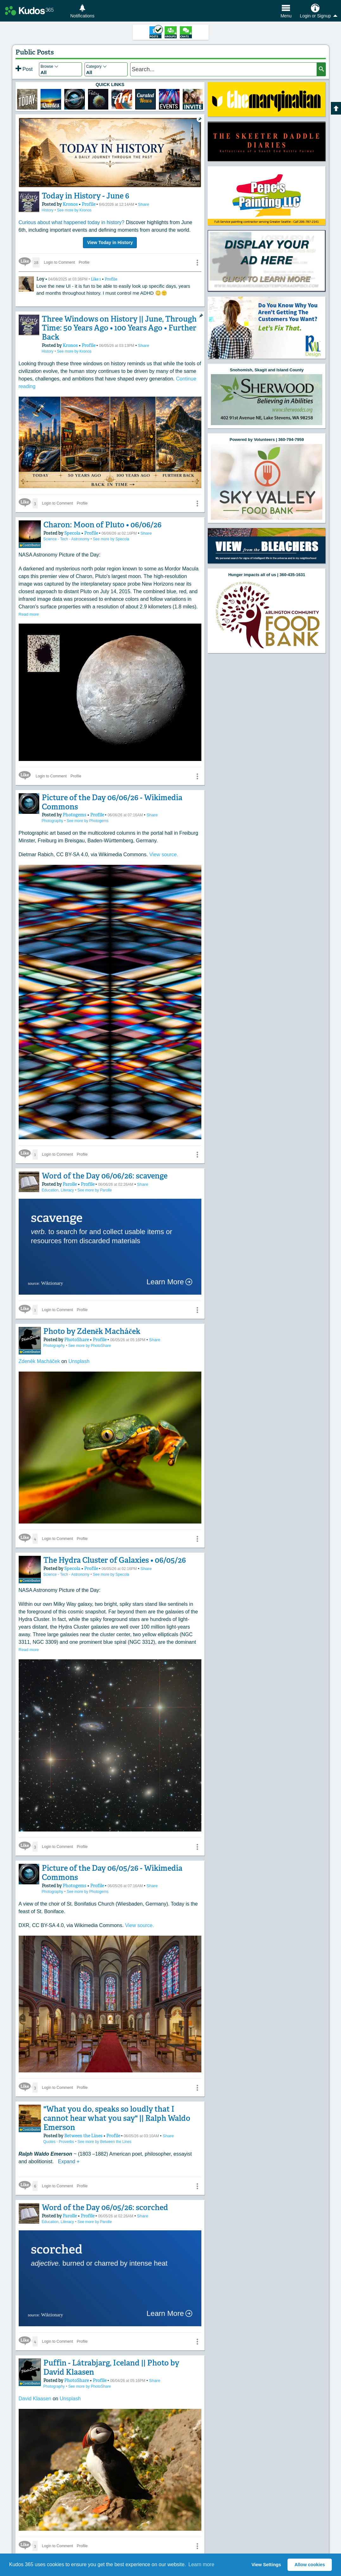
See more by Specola (109, 539)
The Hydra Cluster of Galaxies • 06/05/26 (108, 1557)
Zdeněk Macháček (40, 1358)
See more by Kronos (74, 210)
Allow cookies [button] (309, 2564)
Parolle (67, 1182)
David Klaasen (36, 2384)
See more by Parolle (94, 1188)
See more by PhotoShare (87, 1344)
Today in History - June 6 (83, 196)
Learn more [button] (201, 2564)
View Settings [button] (266, 2564)
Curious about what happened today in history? (72, 222)
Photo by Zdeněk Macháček (87, 1330)
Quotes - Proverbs (58, 2128)
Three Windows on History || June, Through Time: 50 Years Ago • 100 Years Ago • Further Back (115, 328)
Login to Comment (59, 262)
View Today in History (110, 242)
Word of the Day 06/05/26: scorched (100, 2194)
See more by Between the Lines (103, 2128)
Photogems (70, 813)
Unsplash (79, 1358)
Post (24, 69)
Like (95, 279)
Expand (68, 2147)
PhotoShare (71, 1338)
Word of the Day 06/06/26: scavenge (100, 1174)
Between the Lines (77, 2122)
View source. (163, 853)
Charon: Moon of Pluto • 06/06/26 (96, 525)
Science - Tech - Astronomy (65, 539)
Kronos (67, 204)
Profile (83, 204)
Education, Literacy (58, 1188)
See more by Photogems (87, 819)
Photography (53, 819)
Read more (29, 612)
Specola (67, 533)
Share (137, 204)
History (48, 210)
